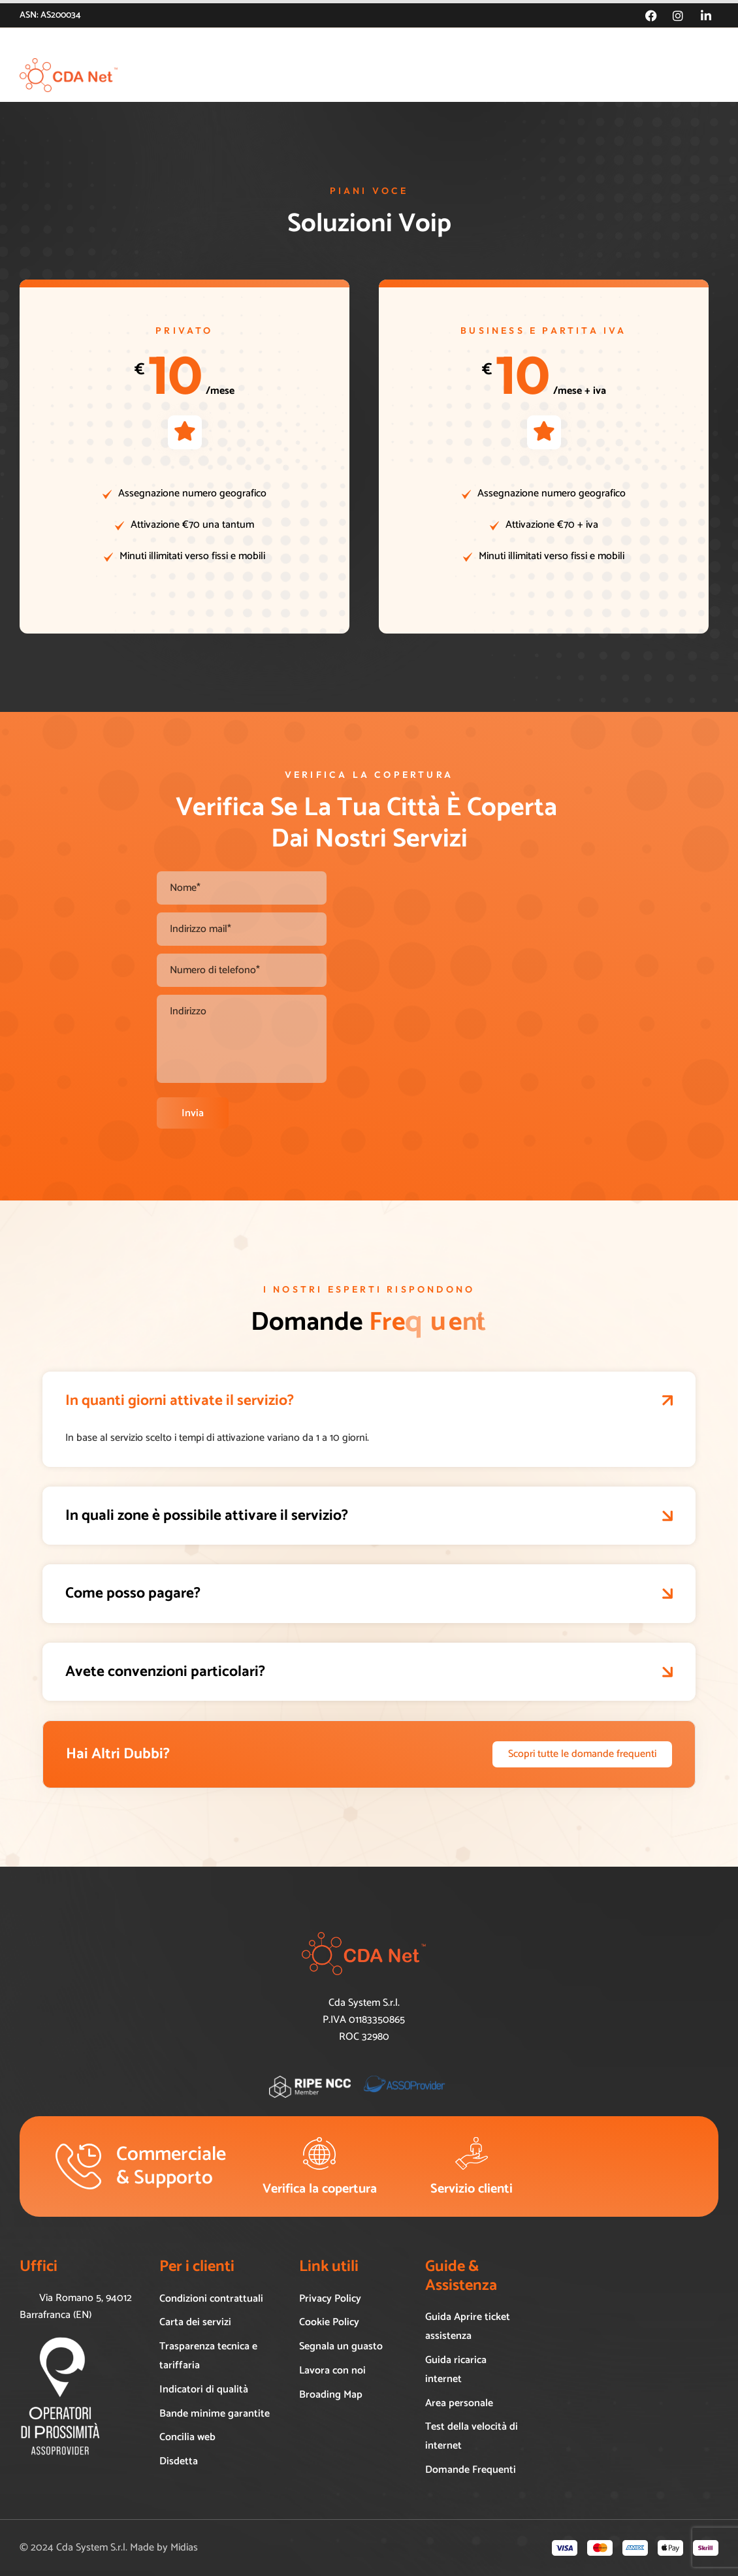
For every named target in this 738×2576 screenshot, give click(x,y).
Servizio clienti (471, 2189)
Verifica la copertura (320, 2189)
